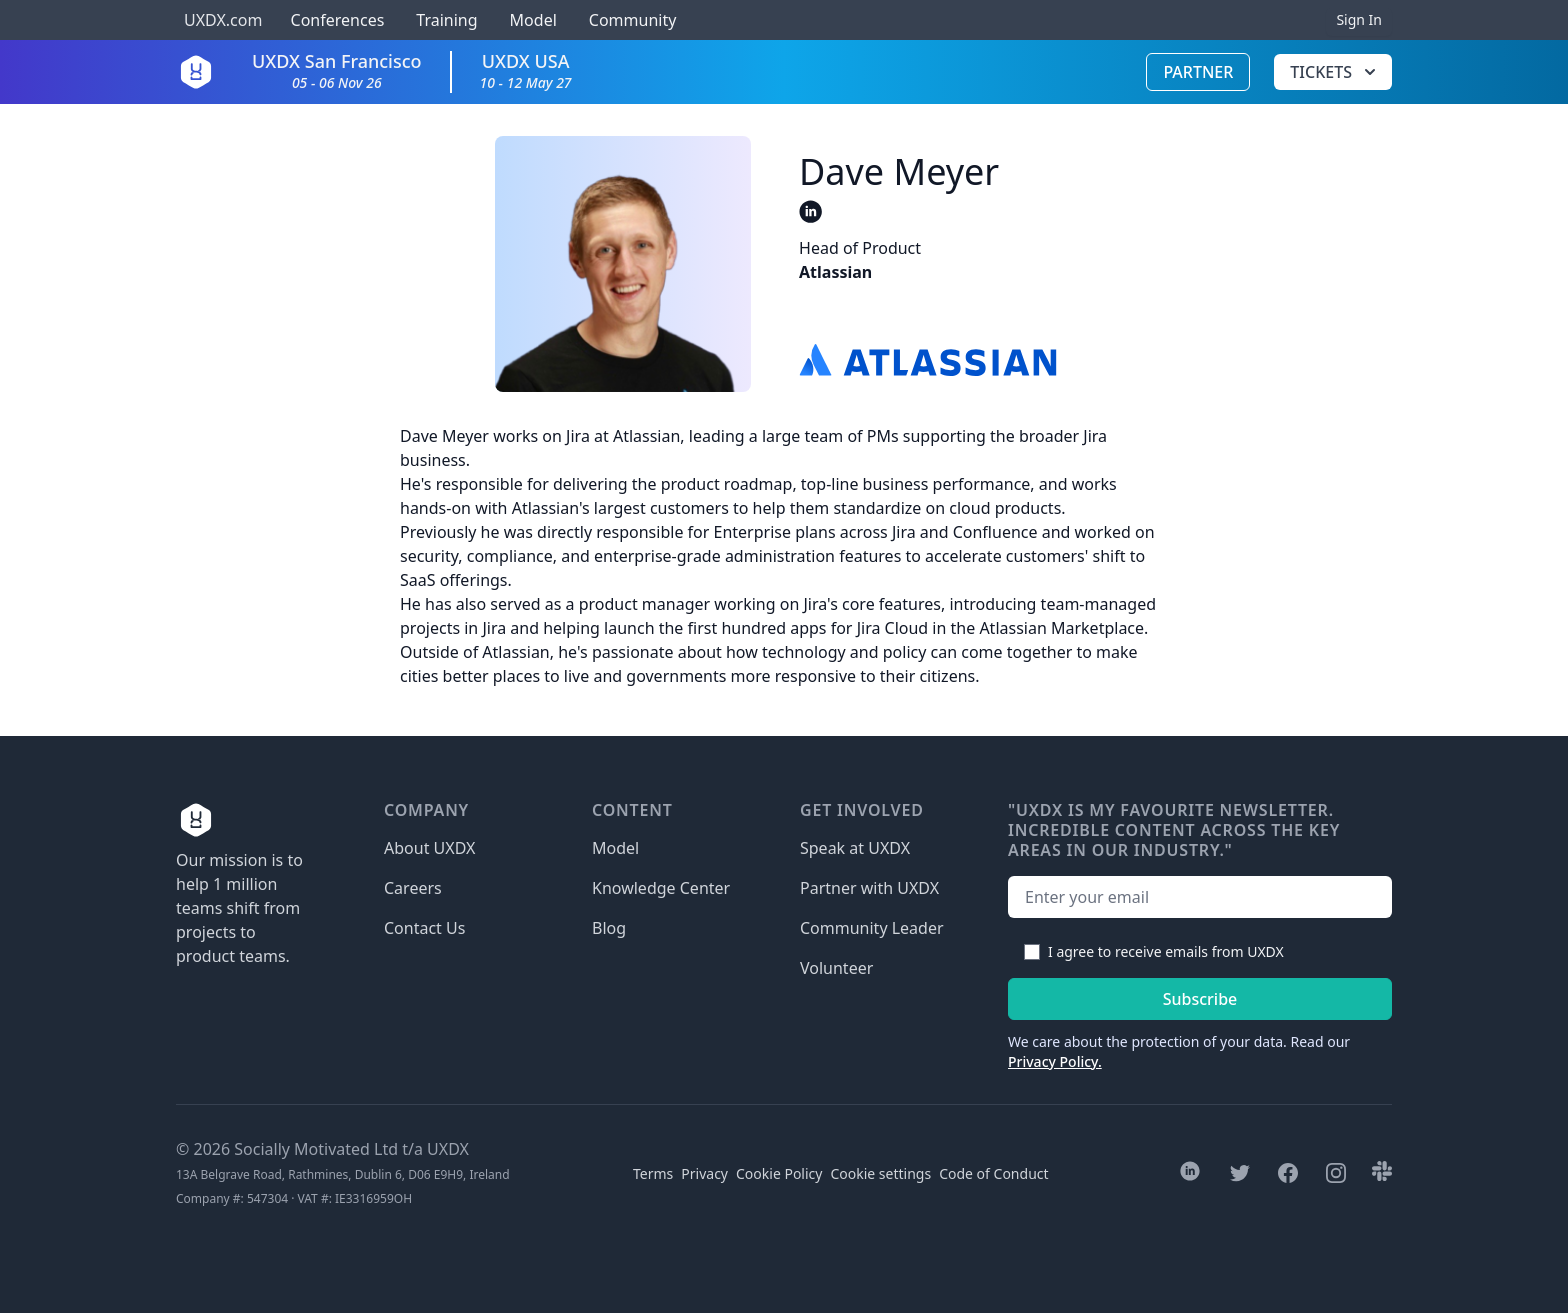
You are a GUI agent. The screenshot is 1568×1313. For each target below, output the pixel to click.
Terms (653, 1173)
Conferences (335, 20)
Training (446, 20)
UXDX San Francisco (337, 70)
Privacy (704, 1173)
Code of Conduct (993, 1173)
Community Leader (872, 928)
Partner (1198, 72)
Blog (609, 928)
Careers (413, 888)
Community (633, 20)
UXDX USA (526, 70)
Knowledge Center (661, 888)
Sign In (1359, 19)
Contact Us (424, 928)
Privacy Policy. (1055, 1061)
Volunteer (836, 968)
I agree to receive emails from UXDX (1166, 951)
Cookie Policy (779, 1173)
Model (533, 20)
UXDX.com (223, 20)
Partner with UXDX (869, 888)
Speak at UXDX (855, 848)
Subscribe (1200, 999)
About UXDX (429, 848)
